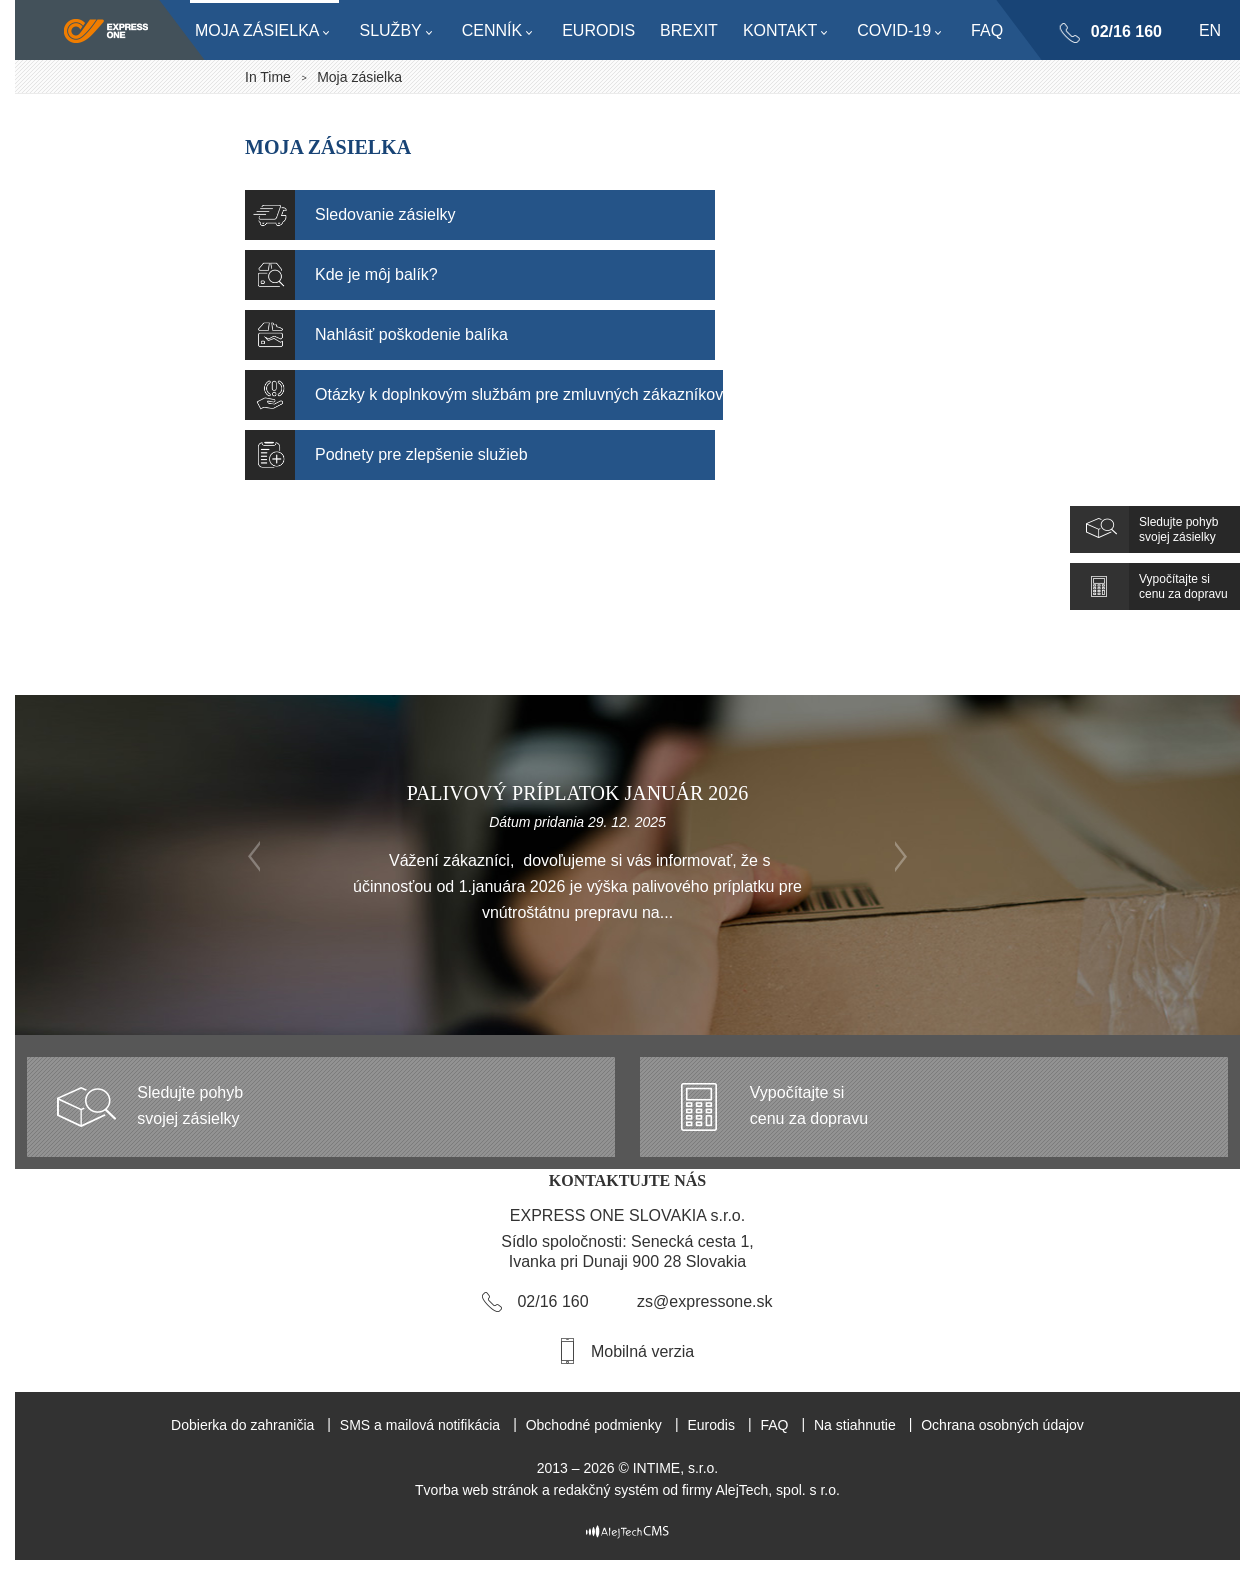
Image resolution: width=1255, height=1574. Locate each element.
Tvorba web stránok (476, 1490)
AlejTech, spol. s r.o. (777, 1490)
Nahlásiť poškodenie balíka (411, 334)
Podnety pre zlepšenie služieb (421, 454)
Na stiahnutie (855, 1425)
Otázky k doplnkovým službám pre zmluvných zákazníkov (519, 394)
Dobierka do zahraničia (242, 1425)
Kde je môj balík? (376, 274)
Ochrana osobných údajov (1002, 1425)
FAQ (774, 1425)
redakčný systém (606, 1490)
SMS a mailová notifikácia (420, 1425)
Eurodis (710, 1425)
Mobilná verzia (642, 1351)
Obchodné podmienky (594, 1425)
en (1210, 30)
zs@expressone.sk (704, 1301)
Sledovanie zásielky (385, 214)
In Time (268, 77)
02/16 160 (1125, 31)
